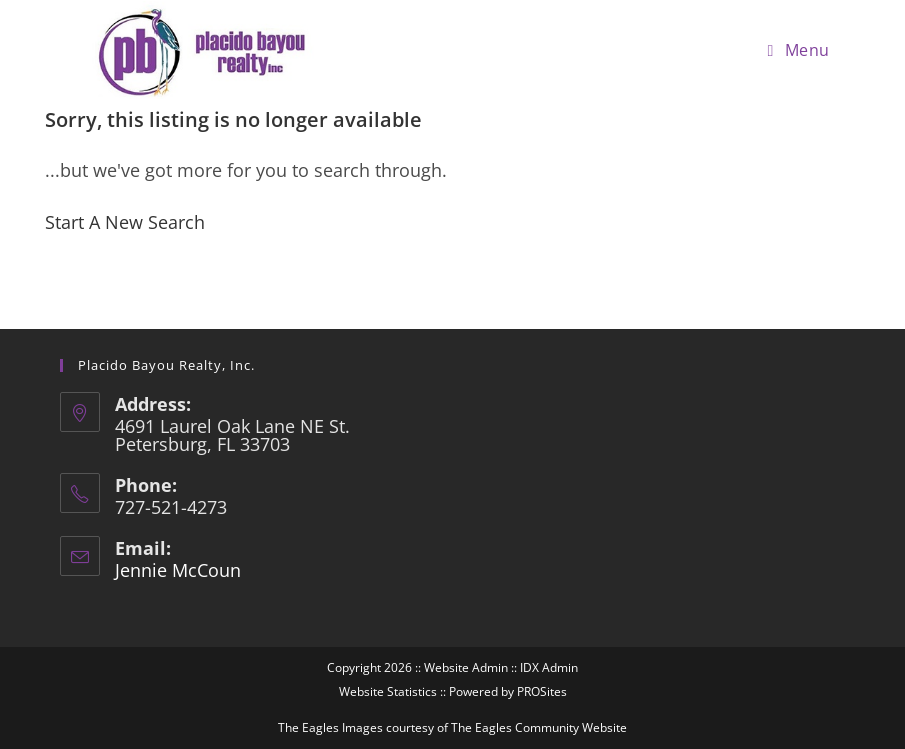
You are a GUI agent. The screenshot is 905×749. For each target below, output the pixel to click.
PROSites (542, 691)
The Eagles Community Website (539, 727)
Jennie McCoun (178, 570)
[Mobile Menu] (799, 50)
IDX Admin (549, 667)
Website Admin (466, 667)
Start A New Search (125, 222)
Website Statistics (388, 691)
